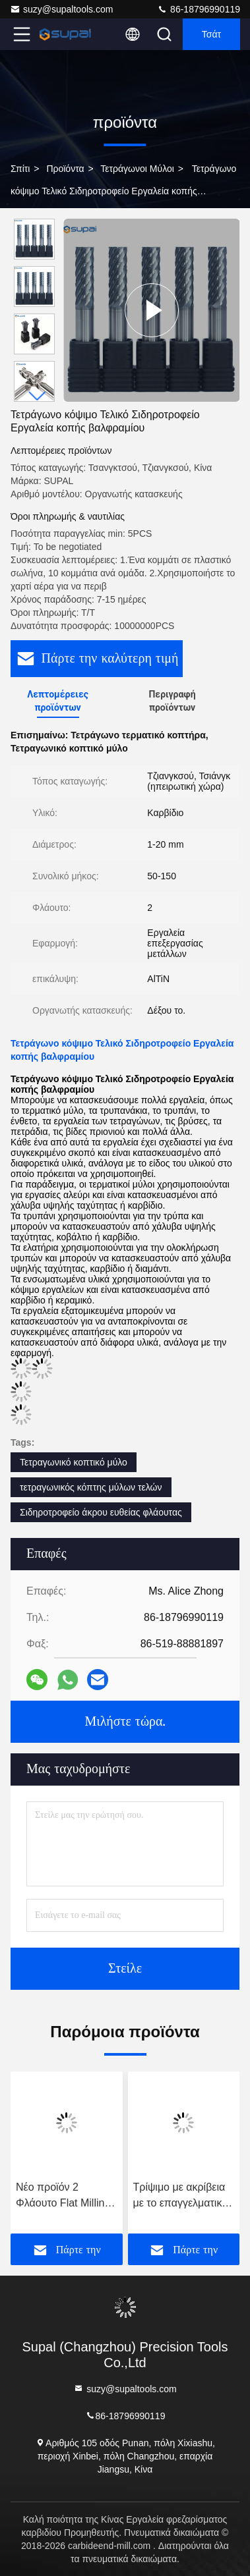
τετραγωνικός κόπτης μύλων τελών (91, 1487)
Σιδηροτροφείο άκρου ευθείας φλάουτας (101, 1512)
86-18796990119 (198, 9)
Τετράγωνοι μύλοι (137, 168)
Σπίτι (20, 168)
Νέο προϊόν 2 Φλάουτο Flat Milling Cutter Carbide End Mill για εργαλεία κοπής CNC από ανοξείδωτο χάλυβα (63, 2196)
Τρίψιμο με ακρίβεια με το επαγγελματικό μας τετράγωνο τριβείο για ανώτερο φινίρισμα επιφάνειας (182, 2196)
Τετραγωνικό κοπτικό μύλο (73, 1462)
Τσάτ (211, 34)
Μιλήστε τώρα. (124, 1721)
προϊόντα (65, 168)
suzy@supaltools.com (61, 9)
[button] (37, 396)
